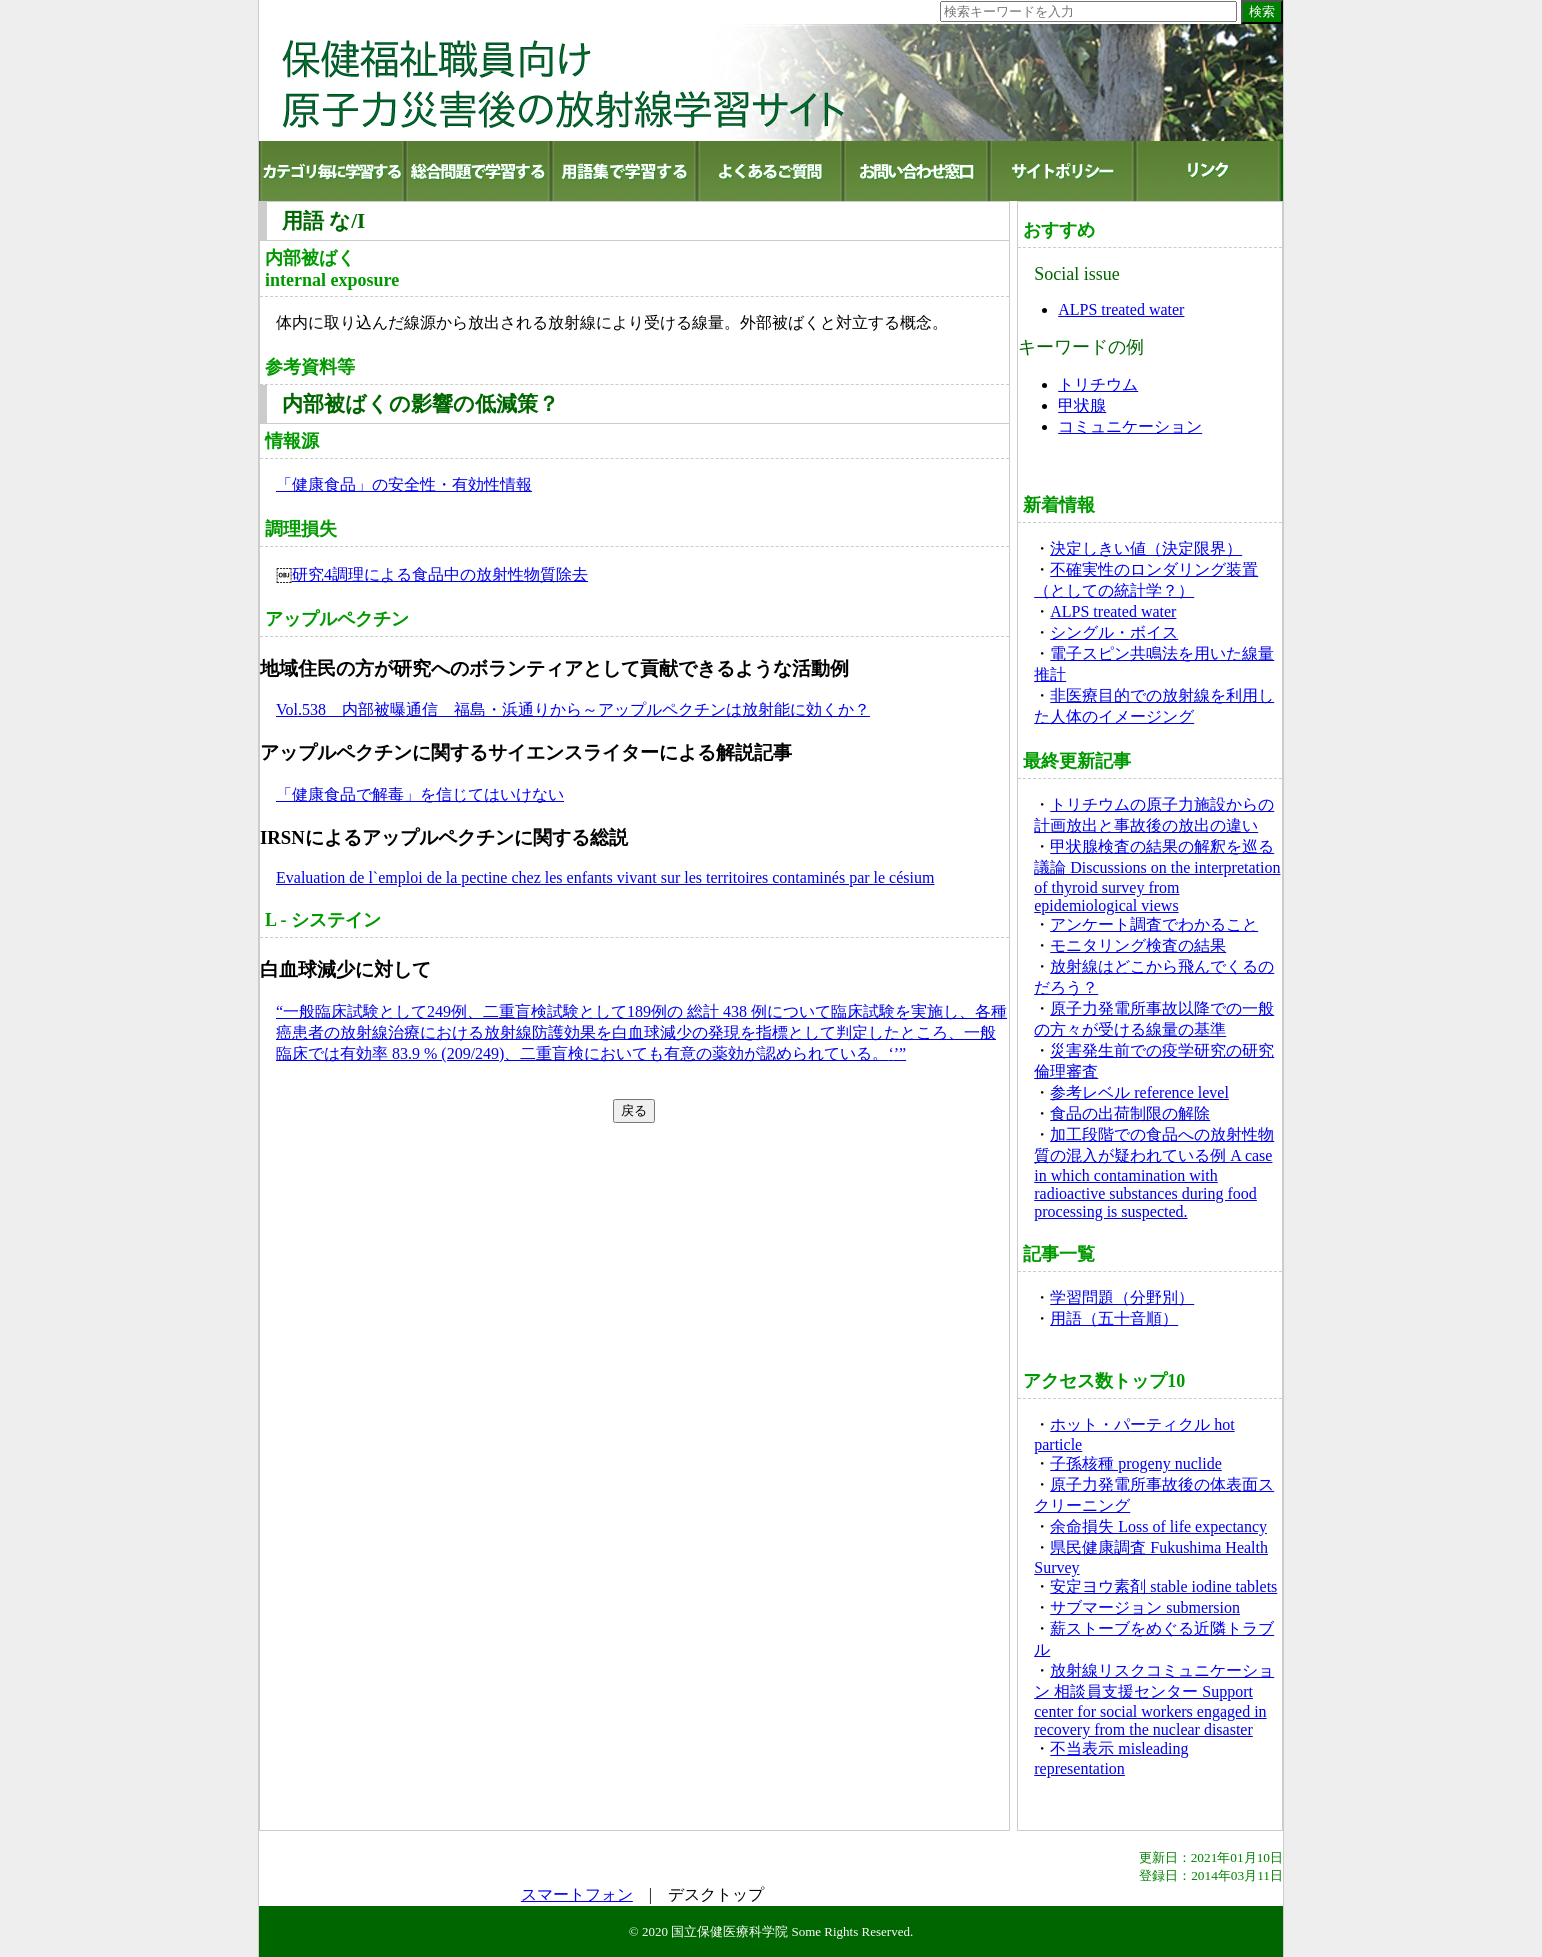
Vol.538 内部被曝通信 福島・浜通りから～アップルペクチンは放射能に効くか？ (573, 709)
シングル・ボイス (1114, 632)
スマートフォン (577, 1894)
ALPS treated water (1121, 309)
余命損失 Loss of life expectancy (1158, 1526)
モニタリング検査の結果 (1138, 945)
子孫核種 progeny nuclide (1136, 1463)
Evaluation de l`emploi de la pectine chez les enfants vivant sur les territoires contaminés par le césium (605, 877)
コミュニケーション (1130, 426)
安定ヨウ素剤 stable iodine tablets (1163, 1586)
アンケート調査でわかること (1154, 924)
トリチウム (1098, 384)
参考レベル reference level (1139, 1092)
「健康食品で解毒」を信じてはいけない (420, 794)
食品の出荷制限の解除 (1130, 1113)
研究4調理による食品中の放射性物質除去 (440, 574)
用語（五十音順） (1114, 1318)
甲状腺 (1082, 405)
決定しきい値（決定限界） (1146, 548)
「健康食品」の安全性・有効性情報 (404, 484)
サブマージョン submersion (1145, 1607)
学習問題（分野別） (1122, 1297)
